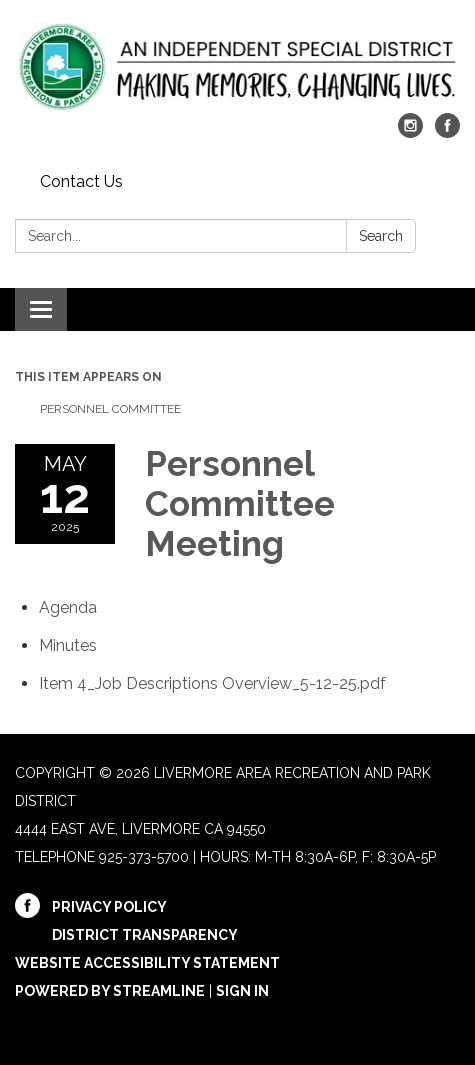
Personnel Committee (112, 409)
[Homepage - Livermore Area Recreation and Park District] (237, 66)
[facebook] (447, 132)
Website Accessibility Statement (147, 963)
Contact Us (81, 181)
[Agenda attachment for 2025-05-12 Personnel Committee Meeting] (68, 607)
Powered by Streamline (110, 991)
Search (381, 236)
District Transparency (145, 935)
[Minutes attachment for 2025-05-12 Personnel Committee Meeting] (68, 645)
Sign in (242, 991)
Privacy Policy (109, 907)
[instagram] (410, 132)
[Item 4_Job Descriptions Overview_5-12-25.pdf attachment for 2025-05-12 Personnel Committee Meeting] (212, 683)
